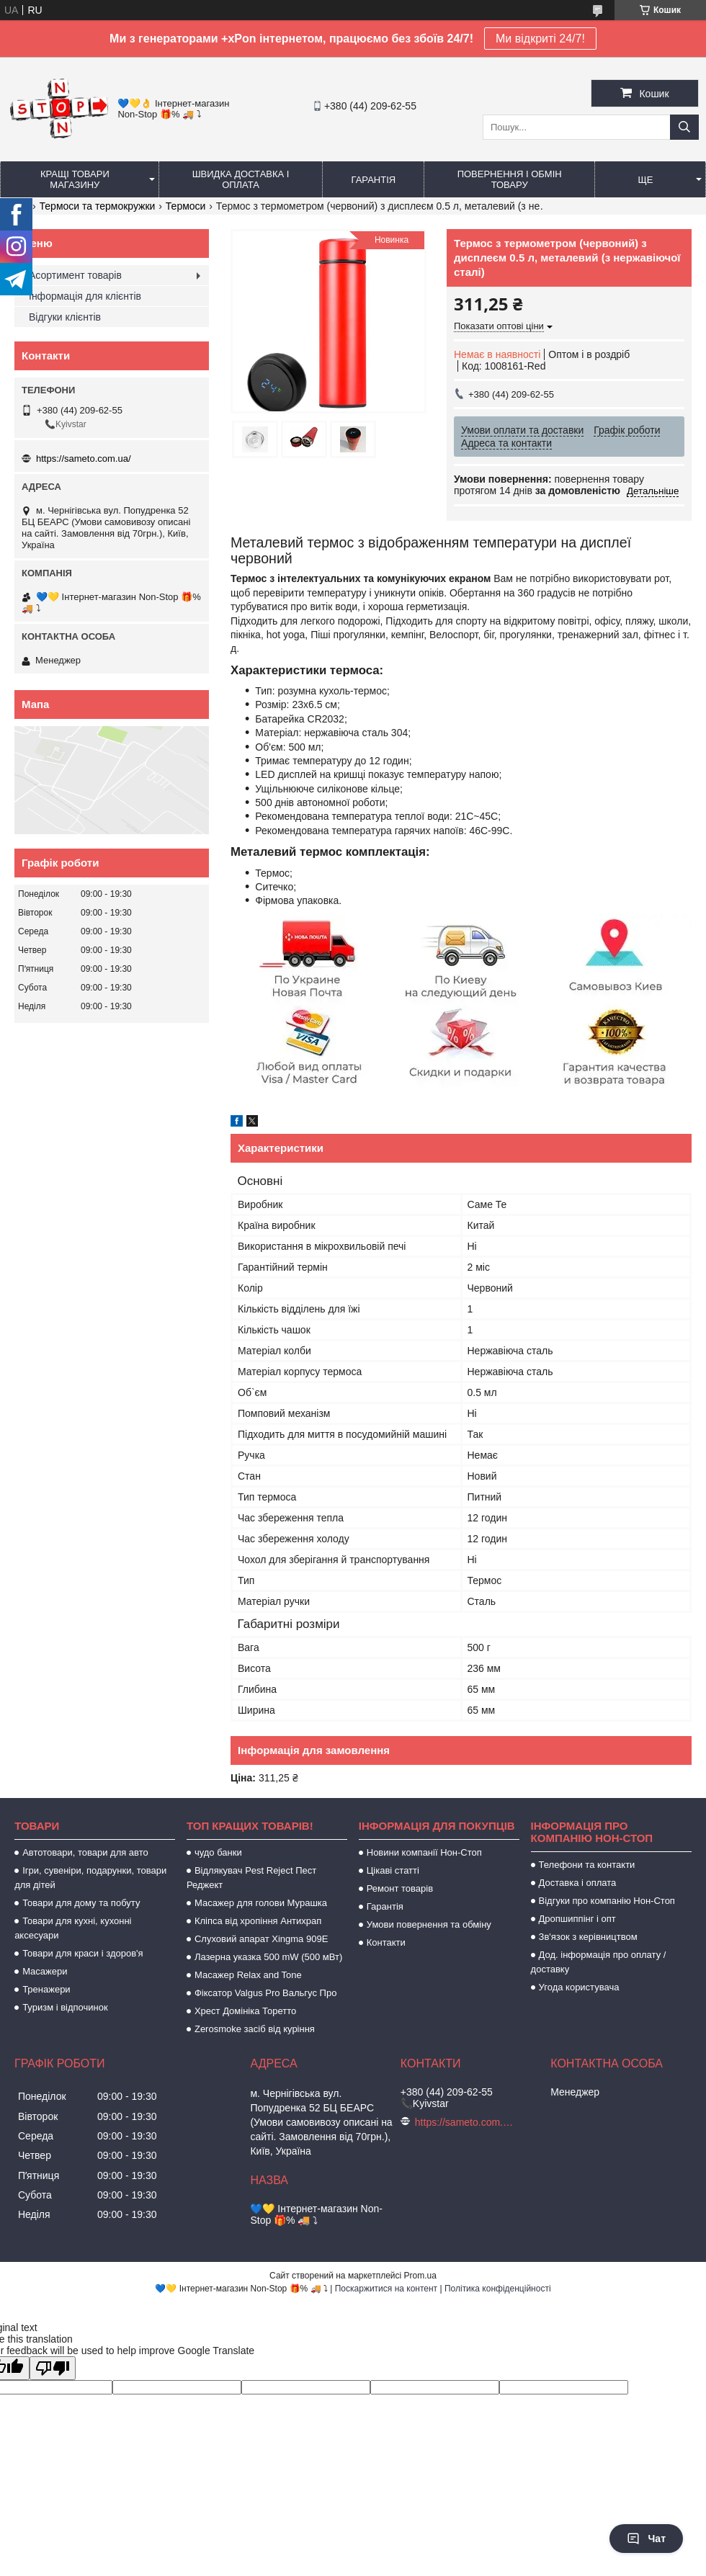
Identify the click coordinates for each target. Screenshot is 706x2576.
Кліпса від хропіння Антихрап (258, 1920)
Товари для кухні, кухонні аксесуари (72, 1928)
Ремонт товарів (400, 1888)
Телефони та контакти (587, 1864)
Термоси (186, 206)
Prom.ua (420, 2276)
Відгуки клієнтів (65, 317)
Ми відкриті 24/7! (540, 38)
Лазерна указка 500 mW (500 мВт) (268, 1956)
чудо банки (218, 1852)
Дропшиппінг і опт (577, 1918)
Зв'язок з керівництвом (588, 1936)
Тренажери (46, 1989)
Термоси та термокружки (98, 206)
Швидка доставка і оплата (241, 179)
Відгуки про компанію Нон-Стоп (607, 1900)
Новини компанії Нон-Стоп (424, 1852)
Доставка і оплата (578, 1882)
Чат (646, 2538)
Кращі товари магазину (75, 179)
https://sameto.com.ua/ (83, 458)
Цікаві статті (393, 1870)
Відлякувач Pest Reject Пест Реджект (251, 1877)
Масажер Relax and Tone (248, 1974)
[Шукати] (684, 127)
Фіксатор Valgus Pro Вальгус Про (265, 1992)
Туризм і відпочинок (65, 2007)
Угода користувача (579, 1987)
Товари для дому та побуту (81, 1902)
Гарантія (374, 179)
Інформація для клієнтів (85, 296)
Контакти (386, 1942)
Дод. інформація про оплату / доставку (598, 1962)
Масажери (44, 1971)
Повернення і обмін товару (509, 179)
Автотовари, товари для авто (85, 1852)
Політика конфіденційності (497, 2289)
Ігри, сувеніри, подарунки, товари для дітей (90, 1877)
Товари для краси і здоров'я (82, 1953)
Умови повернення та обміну (429, 1924)
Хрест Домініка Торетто (245, 2010)
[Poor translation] (53, 2368)
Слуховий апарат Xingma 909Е (261, 1938)
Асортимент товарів (75, 275)
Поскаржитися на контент (386, 2289)
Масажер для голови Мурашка (261, 1902)
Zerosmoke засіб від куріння (255, 2028)
